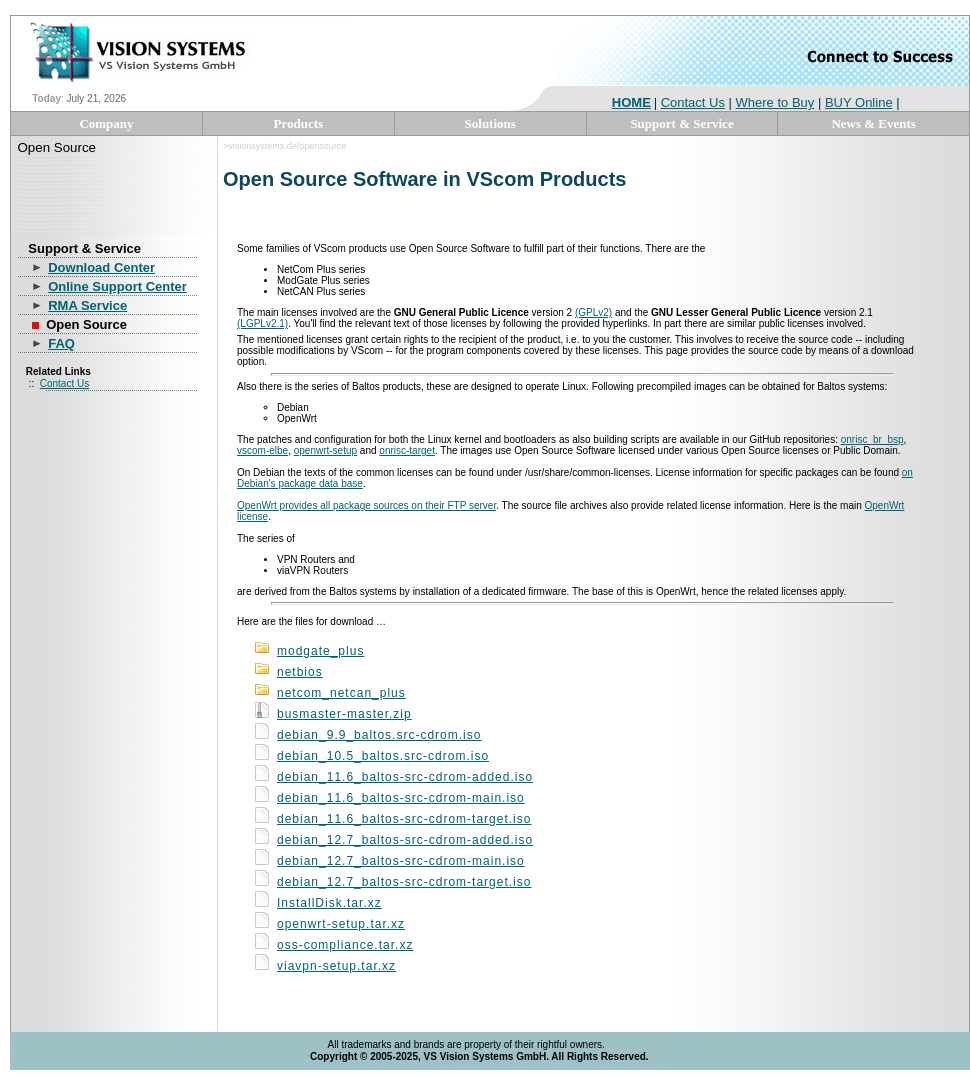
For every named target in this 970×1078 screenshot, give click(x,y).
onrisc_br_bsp (872, 439)
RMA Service (87, 305)
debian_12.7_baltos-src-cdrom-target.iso (404, 882)
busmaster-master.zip (344, 714)
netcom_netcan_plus (341, 693)
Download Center (101, 267)
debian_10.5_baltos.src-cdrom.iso (383, 756)
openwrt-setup (325, 450)
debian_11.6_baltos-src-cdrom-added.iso (405, 777)
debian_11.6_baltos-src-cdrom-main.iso (401, 798)
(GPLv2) (593, 312)
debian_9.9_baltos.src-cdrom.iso (379, 735)
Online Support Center (117, 286)
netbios (300, 672)
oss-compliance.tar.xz (345, 945)
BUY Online (859, 102)
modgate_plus (320, 651)
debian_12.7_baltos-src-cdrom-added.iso (405, 840)
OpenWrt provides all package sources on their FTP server (366, 505)
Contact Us (693, 102)
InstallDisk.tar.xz (329, 903)
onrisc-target (407, 450)
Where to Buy (775, 102)
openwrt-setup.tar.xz (341, 924)
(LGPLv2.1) (262, 323)
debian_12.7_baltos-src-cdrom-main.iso (401, 861)
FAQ (61, 343)
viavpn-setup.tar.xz (336, 966)
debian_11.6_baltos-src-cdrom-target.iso (404, 819)
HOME (631, 102)
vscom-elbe (262, 450)
